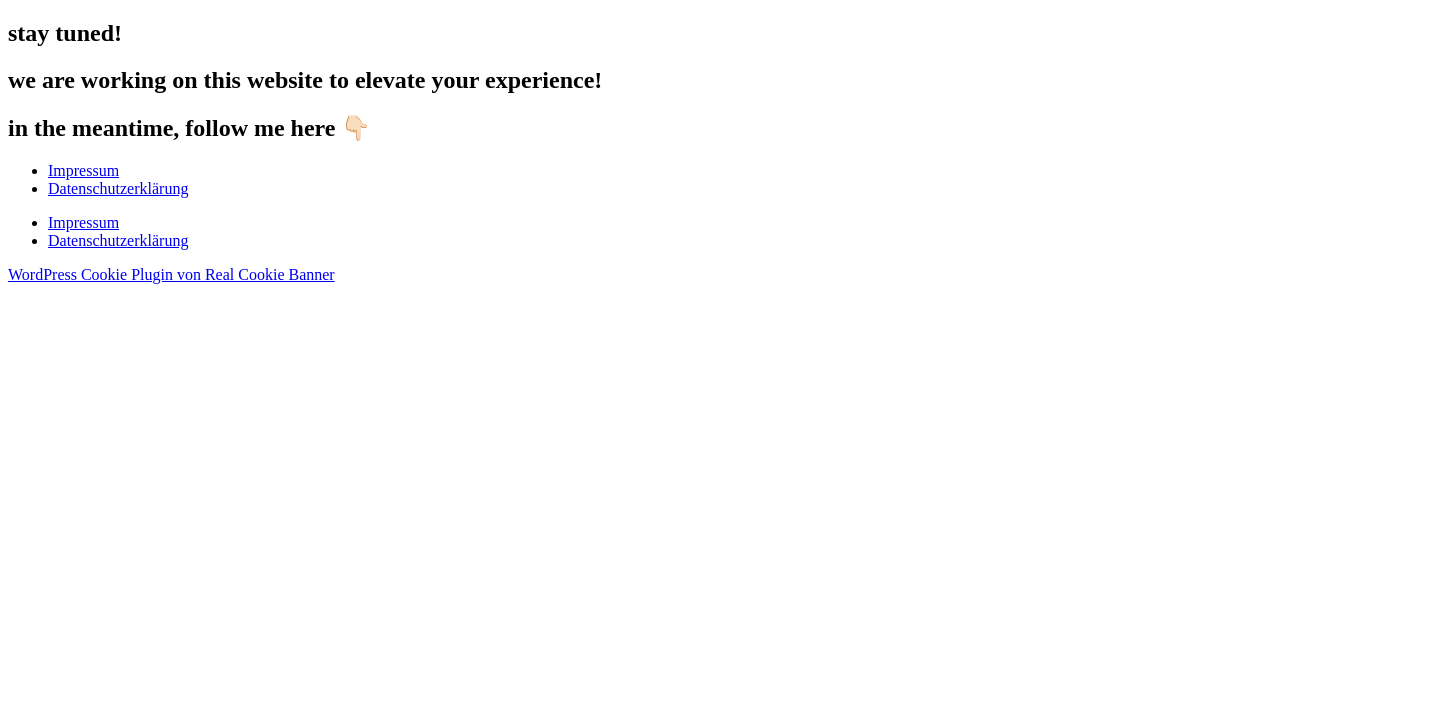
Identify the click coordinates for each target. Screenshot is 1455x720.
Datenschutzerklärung (118, 188)
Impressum (83, 170)
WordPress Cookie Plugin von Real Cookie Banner (171, 274)
